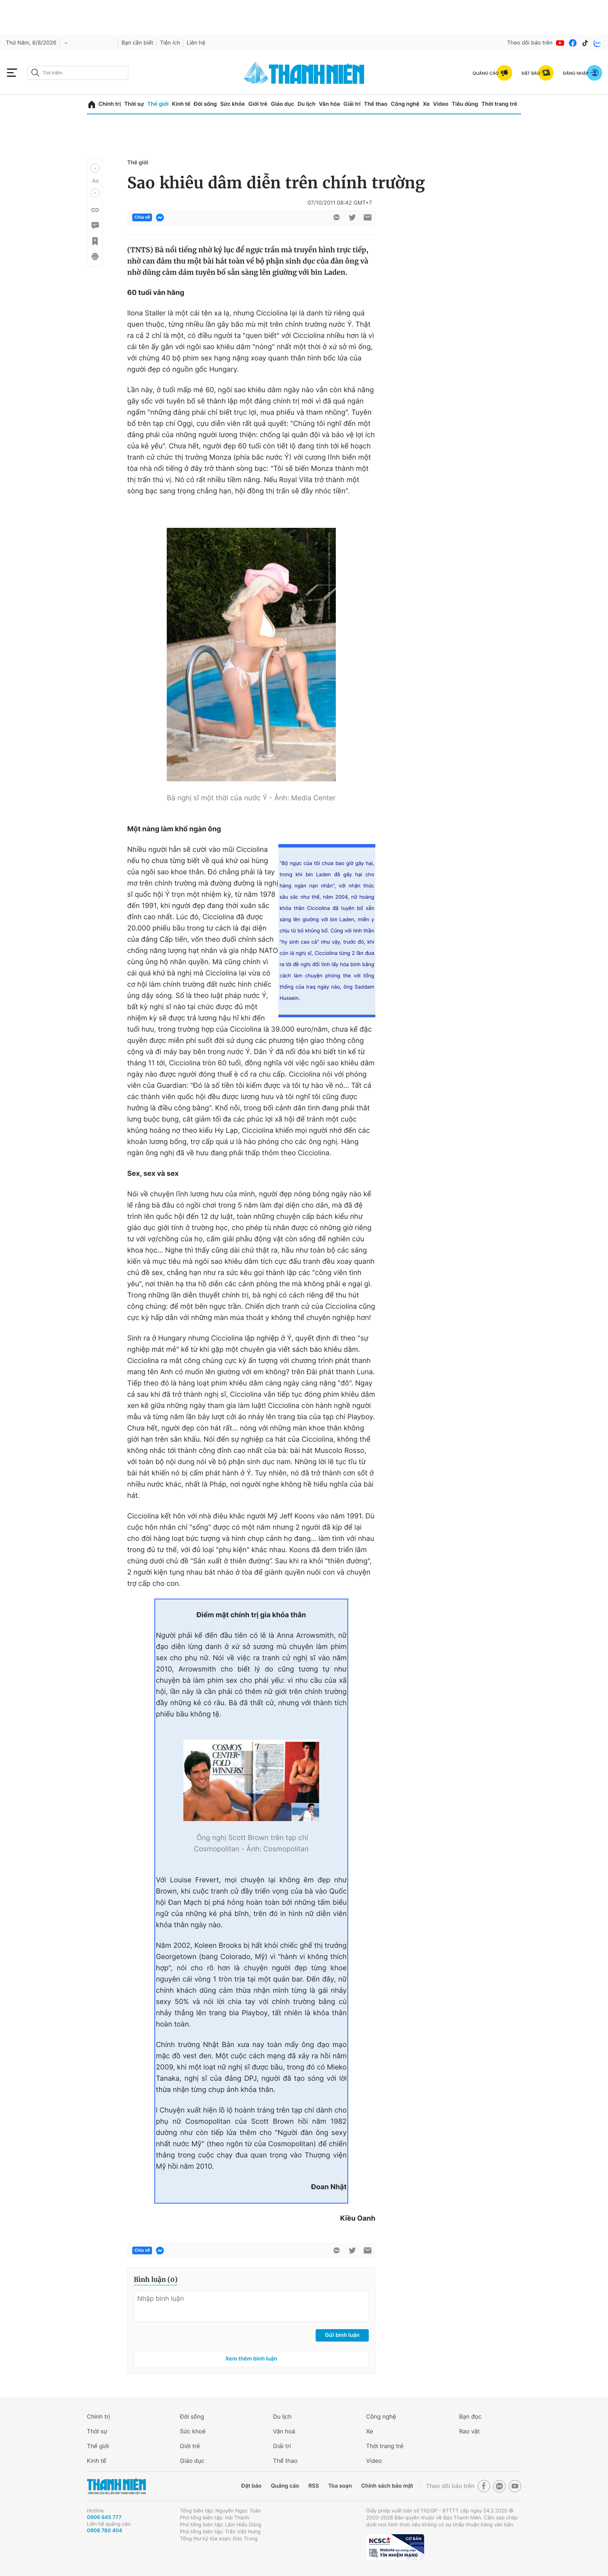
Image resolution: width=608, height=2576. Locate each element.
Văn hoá (284, 2431)
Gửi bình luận (342, 2335)
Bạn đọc (470, 2416)
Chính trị (109, 104)
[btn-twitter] (352, 217)
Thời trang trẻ (499, 104)
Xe (426, 104)
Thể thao (375, 104)
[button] (95, 168)
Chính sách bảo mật (387, 2486)
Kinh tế (181, 104)
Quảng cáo (285, 2486)
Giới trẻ (257, 104)
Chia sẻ (142, 217)
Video (440, 104)
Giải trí (352, 104)
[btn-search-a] (35, 73)
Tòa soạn (340, 2486)
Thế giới (157, 104)
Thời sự (134, 104)
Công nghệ (405, 104)
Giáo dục (282, 104)
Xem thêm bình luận (251, 2358)
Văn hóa (329, 104)
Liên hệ (196, 43)
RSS (313, 2486)
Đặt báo (251, 2486)
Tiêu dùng (465, 104)
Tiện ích (170, 43)
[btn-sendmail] (367, 217)
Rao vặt (469, 2431)
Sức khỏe (232, 104)
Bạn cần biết (137, 43)
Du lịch (306, 104)
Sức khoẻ (193, 2431)
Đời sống (205, 104)
